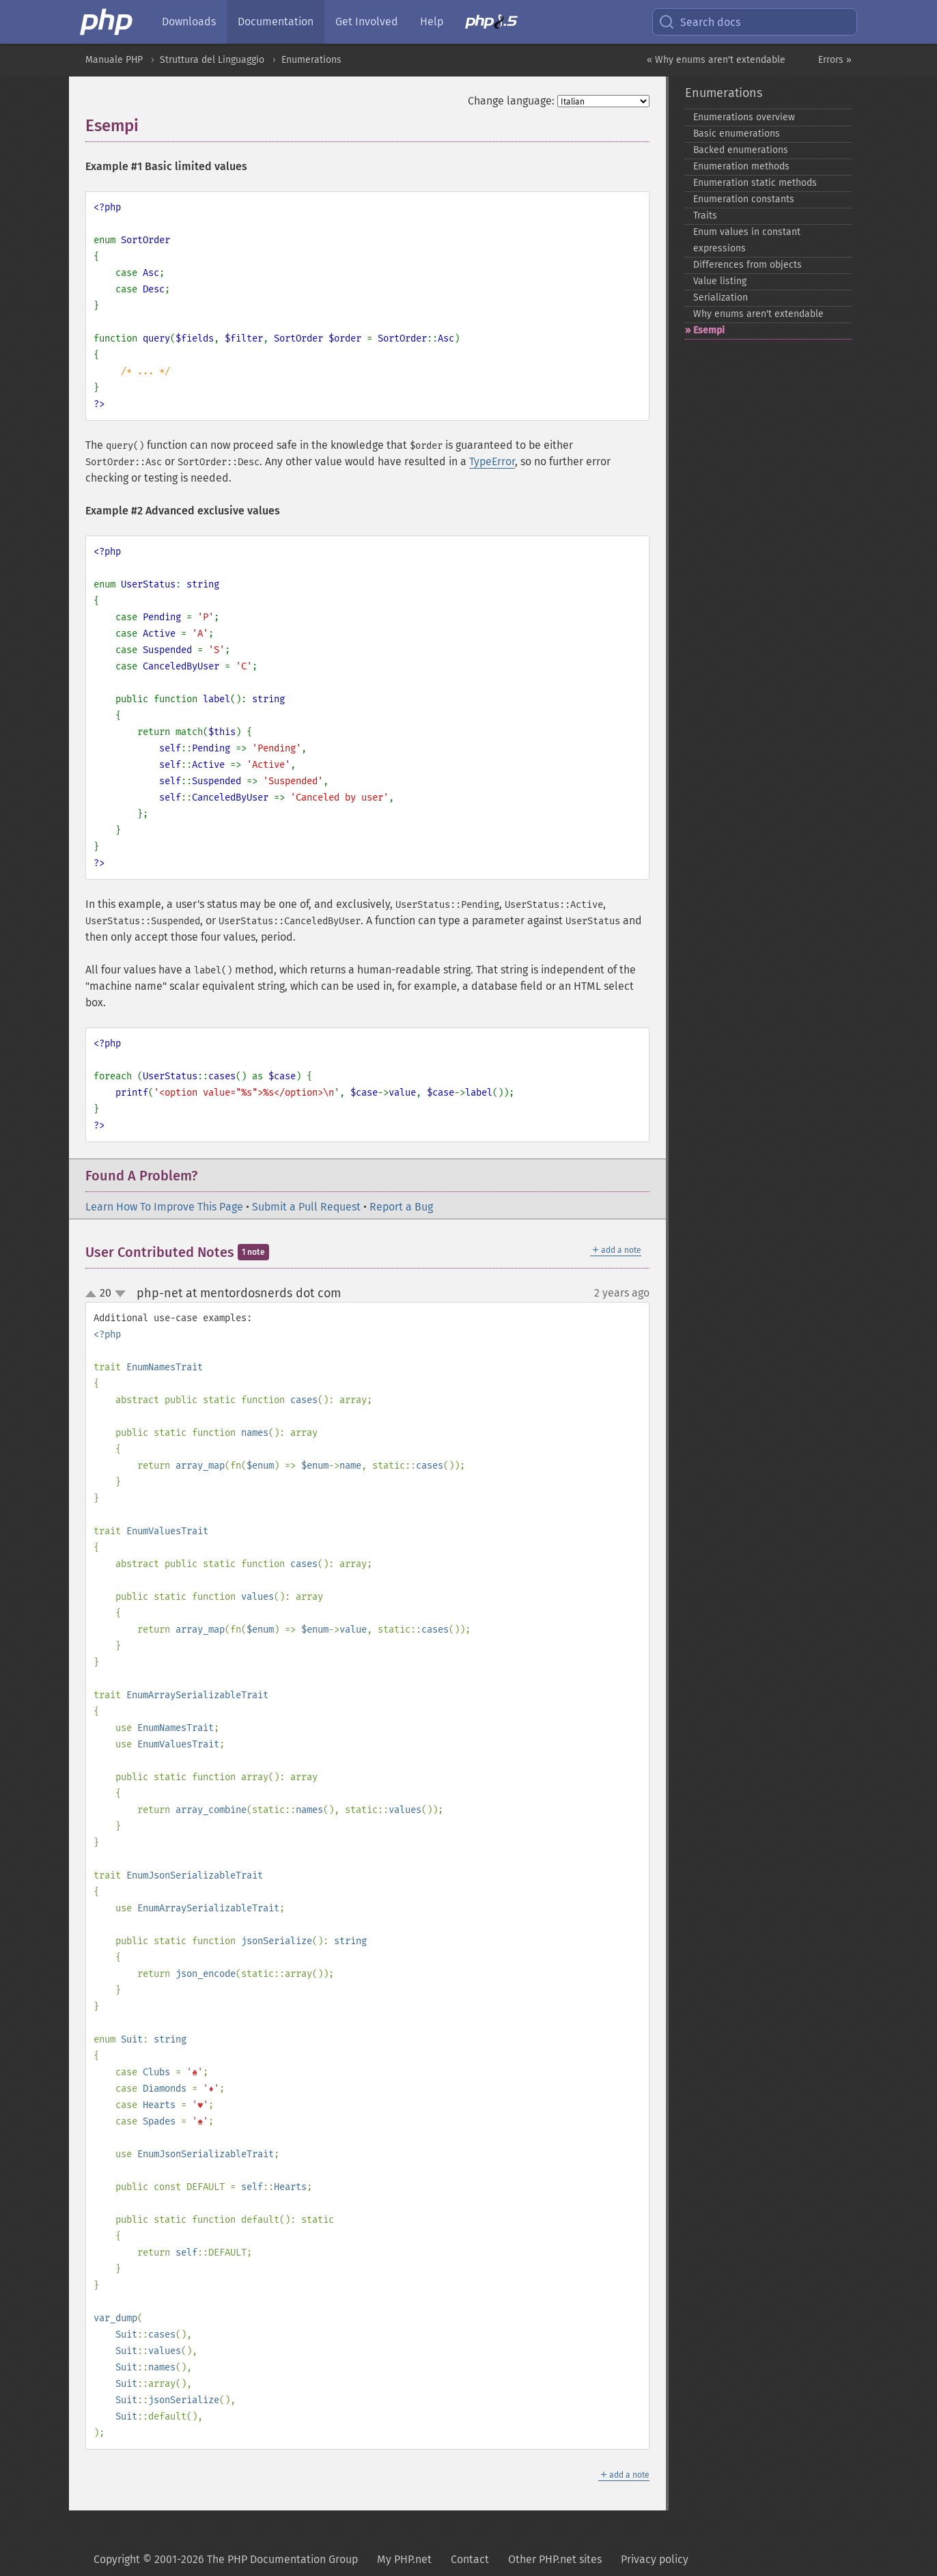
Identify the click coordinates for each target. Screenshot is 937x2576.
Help (431, 21)
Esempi (709, 330)
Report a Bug (401, 1206)
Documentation (275, 21)
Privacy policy (654, 2559)
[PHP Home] (107, 22)
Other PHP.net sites (555, 2559)
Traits (705, 215)
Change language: (511, 100)
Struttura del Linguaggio (212, 60)
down (120, 1293)
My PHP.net (404, 2559)
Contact (470, 2559)
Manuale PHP (114, 60)
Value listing (719, 281)
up (93, 1294)
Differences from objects (747, 265)
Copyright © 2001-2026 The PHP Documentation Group (226, 2559)
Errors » (835, 60)
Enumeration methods (741, 166)
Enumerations (311, 60)
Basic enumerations (736, 133)
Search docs (699, 22)
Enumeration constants (743, 199)
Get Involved (366, 21)
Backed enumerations (740, 150)
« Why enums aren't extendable (716, 60)
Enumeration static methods (755, 183)
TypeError (492, 461)
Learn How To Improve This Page (164, 1206)
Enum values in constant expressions (746, 240)
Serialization (720, 297)
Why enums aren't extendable (758, 314)
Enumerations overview (744, 117)
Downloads (189, 21)
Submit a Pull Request (306, 1206)
